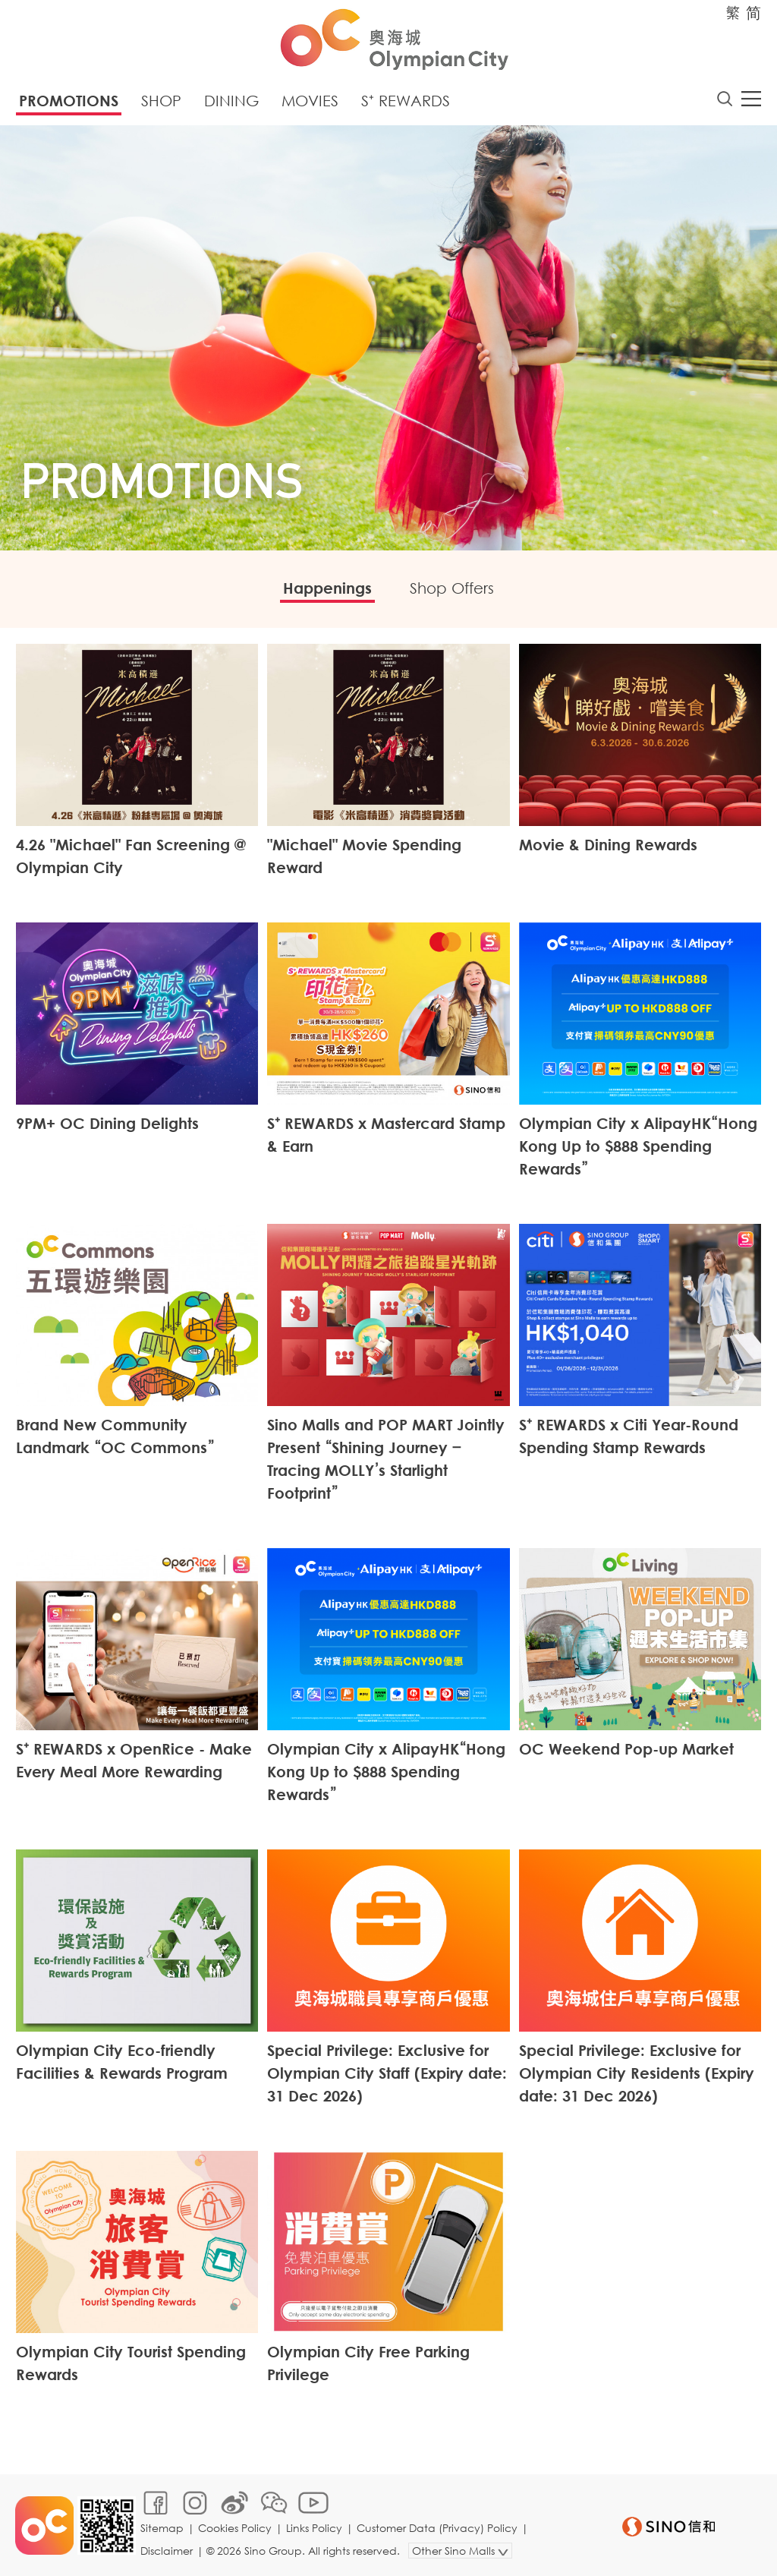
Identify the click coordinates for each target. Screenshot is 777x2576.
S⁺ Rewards (405, 100)
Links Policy (314, 2528)
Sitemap (162, 2528)
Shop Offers (452, 588)
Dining (231, 100)
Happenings (327, 588)
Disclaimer (166, 2550)
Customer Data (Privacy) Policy (437, 2528)
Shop (161, 100)
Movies (310, 100)
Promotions (68, 100)
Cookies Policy (235, 2528)
